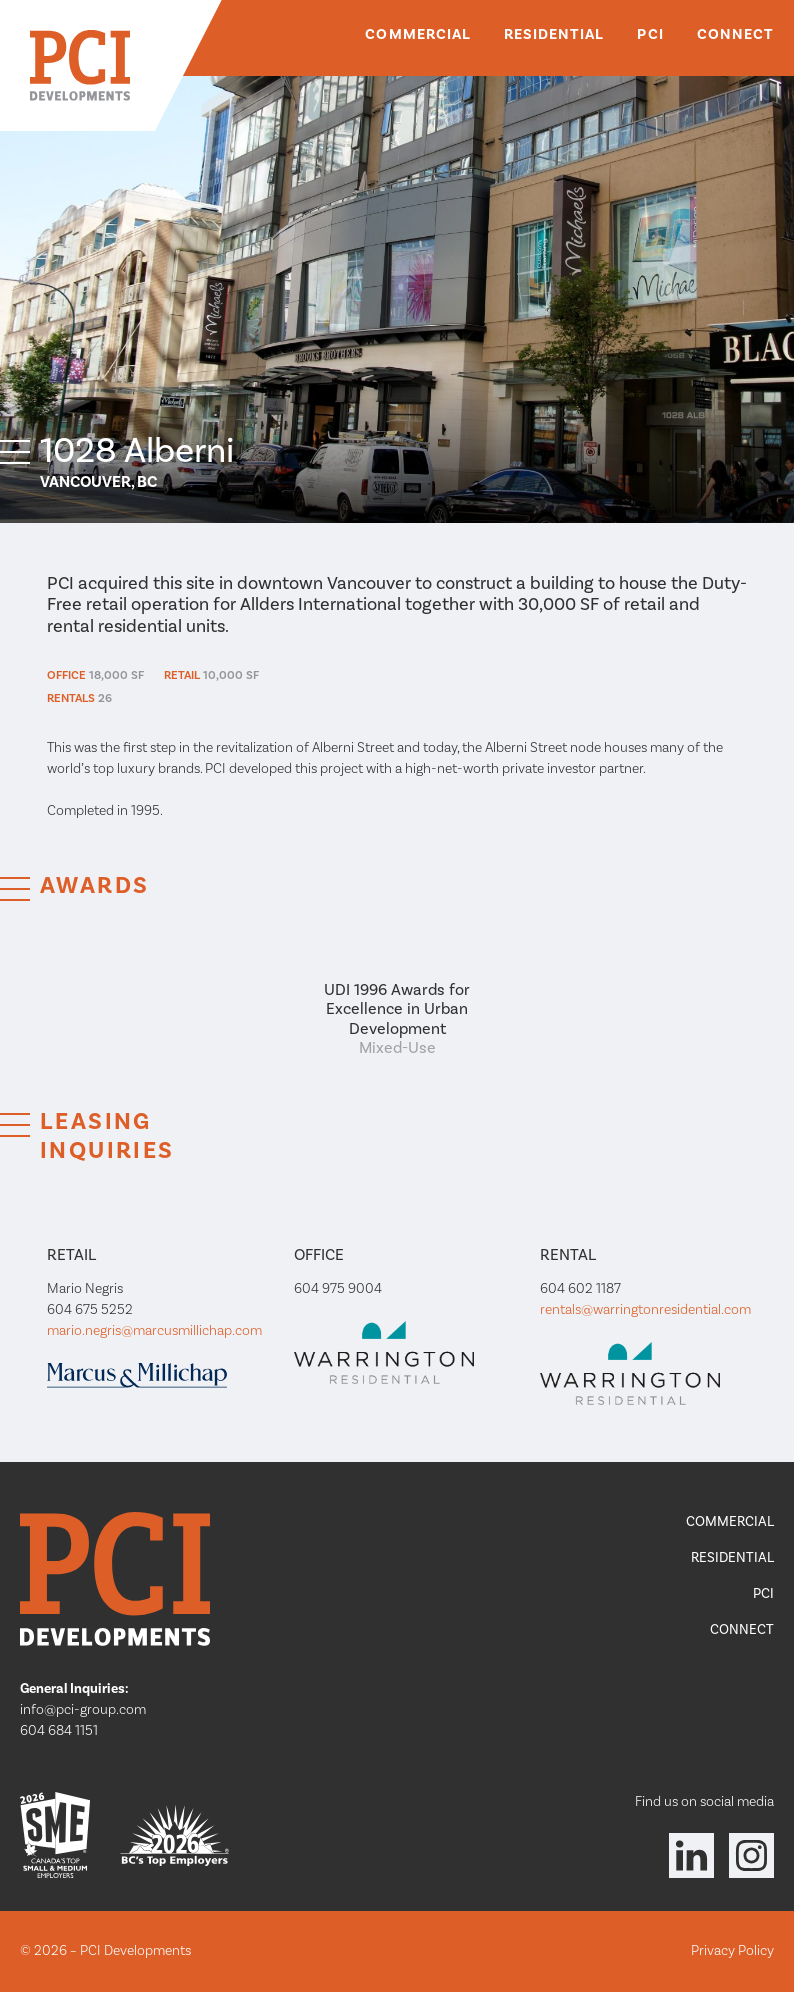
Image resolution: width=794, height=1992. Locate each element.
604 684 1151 (59, 1731)
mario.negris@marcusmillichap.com (154, 1331)
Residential (554, 34)
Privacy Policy (732, 1951)
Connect (735, 34)
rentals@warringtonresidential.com (645, 1310)
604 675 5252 (90, 1310)
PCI (650, 34)
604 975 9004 (338, 1289)
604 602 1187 (580, 1289)
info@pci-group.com (83, 1710)
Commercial (418, 34)
